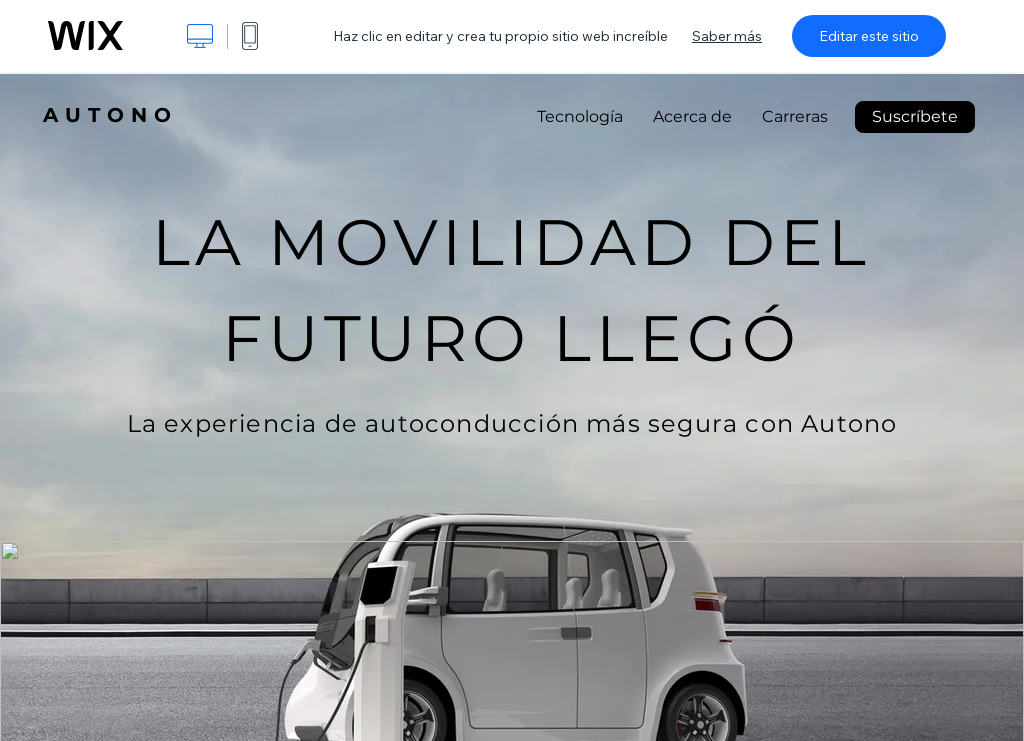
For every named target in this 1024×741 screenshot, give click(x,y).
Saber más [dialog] (727, 36)
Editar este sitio (869, 36)
